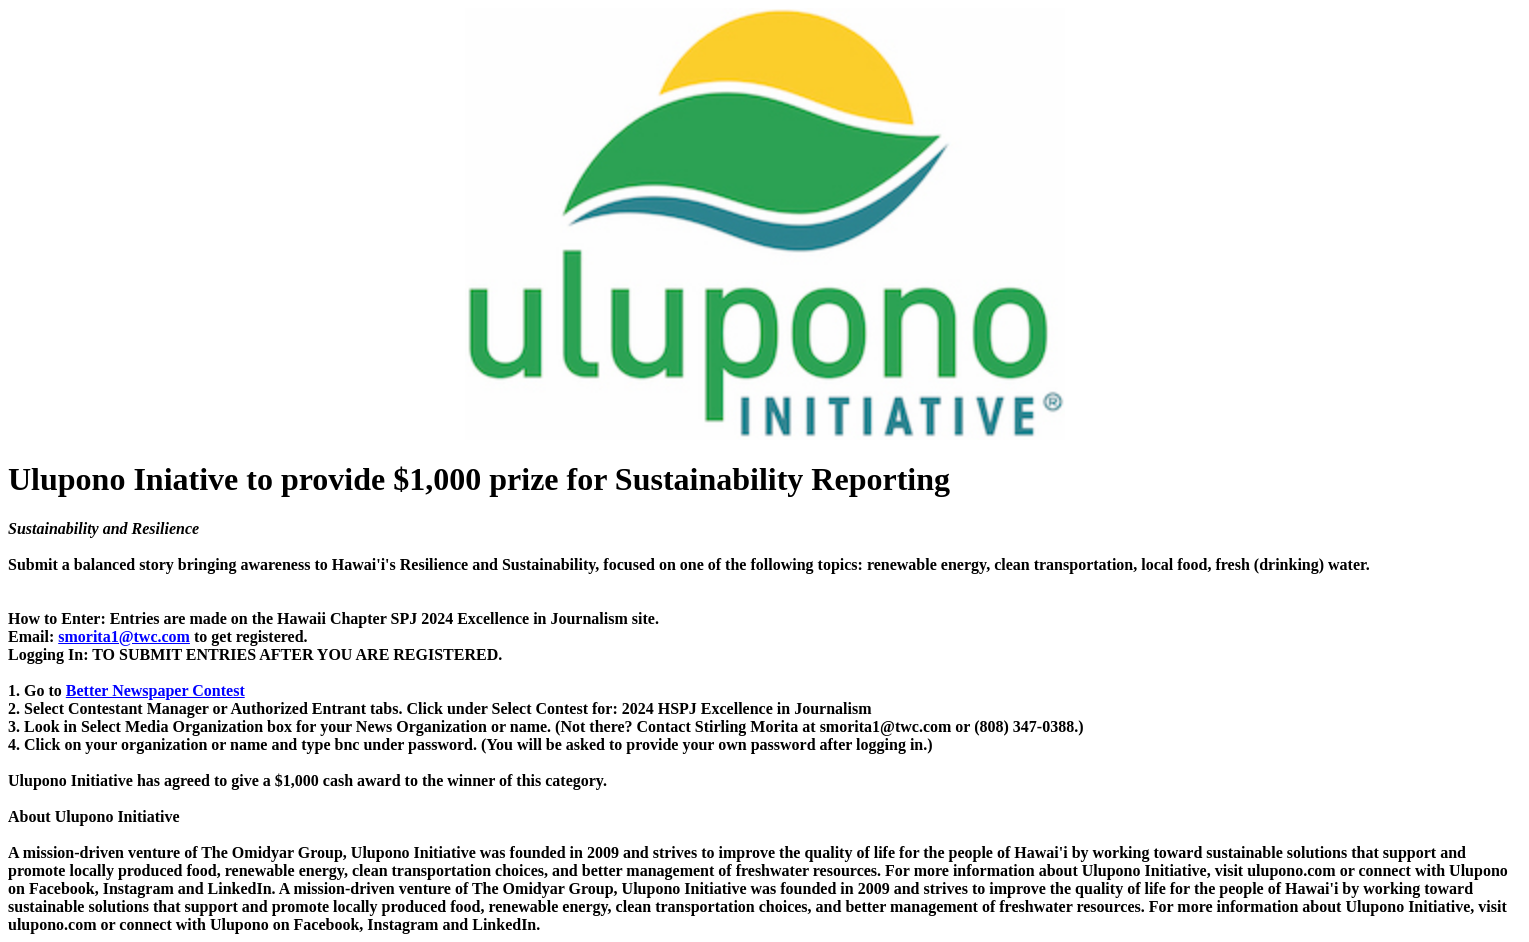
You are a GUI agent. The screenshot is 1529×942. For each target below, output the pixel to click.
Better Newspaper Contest (155, 690)
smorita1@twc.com (124, 636)
